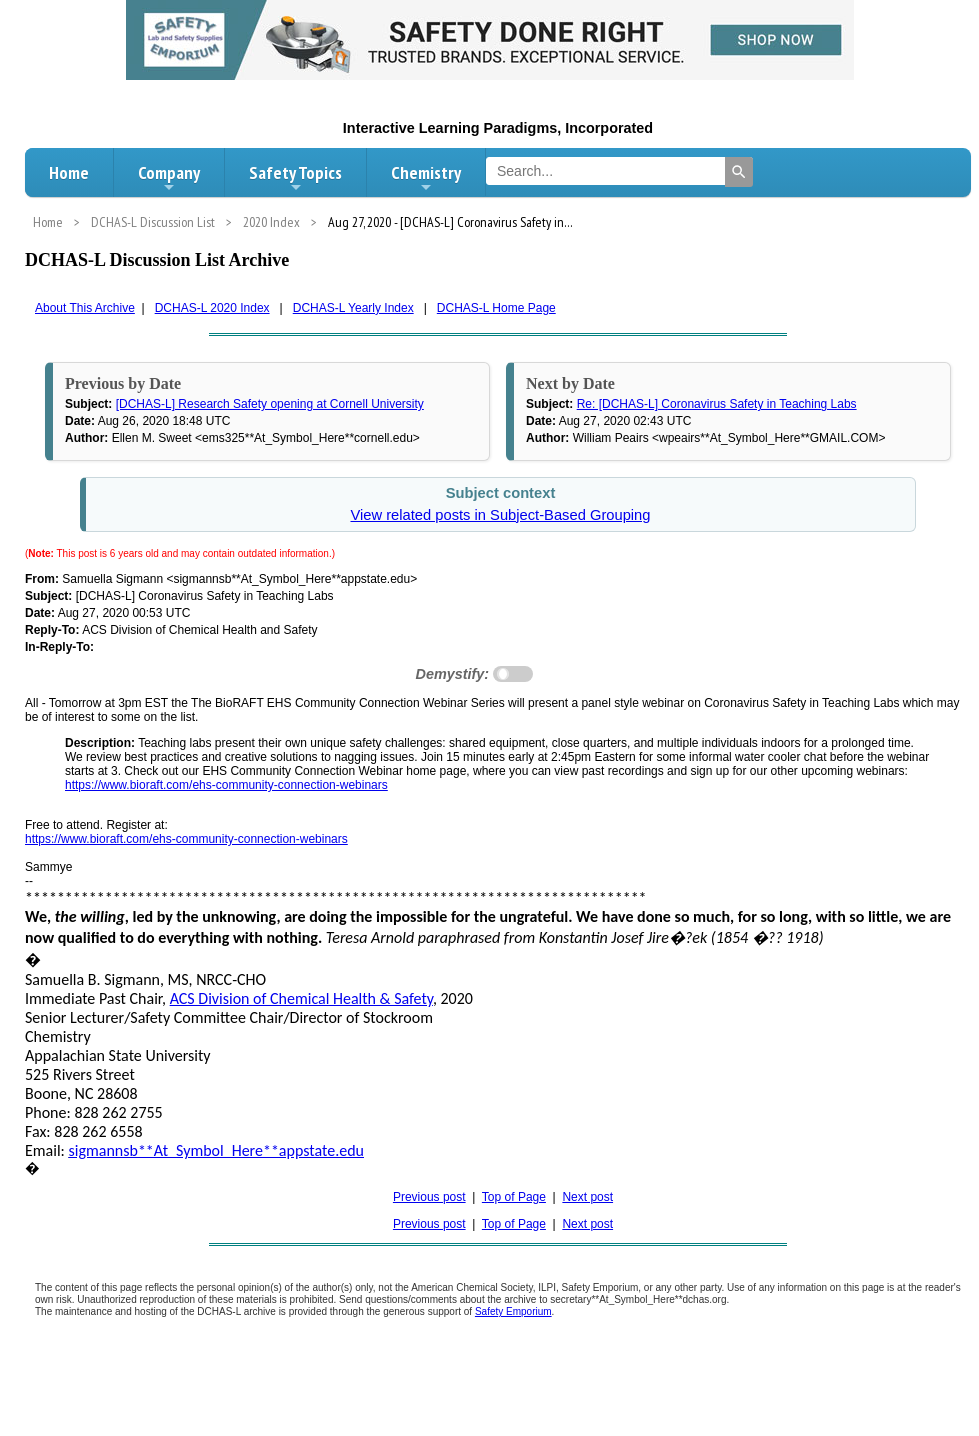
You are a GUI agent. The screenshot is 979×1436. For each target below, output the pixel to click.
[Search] (739, 172)
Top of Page (514, 1197)
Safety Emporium (513, 1311)
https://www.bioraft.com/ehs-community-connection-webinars (226, 785)
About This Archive (85, 308)
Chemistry (426, 178)
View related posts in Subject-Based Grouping (500, 515)
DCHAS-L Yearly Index (353, 308)
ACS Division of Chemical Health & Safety (301, 998)
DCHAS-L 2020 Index (212, 308)
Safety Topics (295, 178)
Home (69, 172)
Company (169, 178)
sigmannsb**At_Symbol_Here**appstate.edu (216, 1150)
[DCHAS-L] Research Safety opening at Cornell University (270, 404)
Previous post (429, 1197)
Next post (587, 1197)
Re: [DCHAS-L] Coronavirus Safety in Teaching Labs (717, 404)
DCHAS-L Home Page (496, 308)
